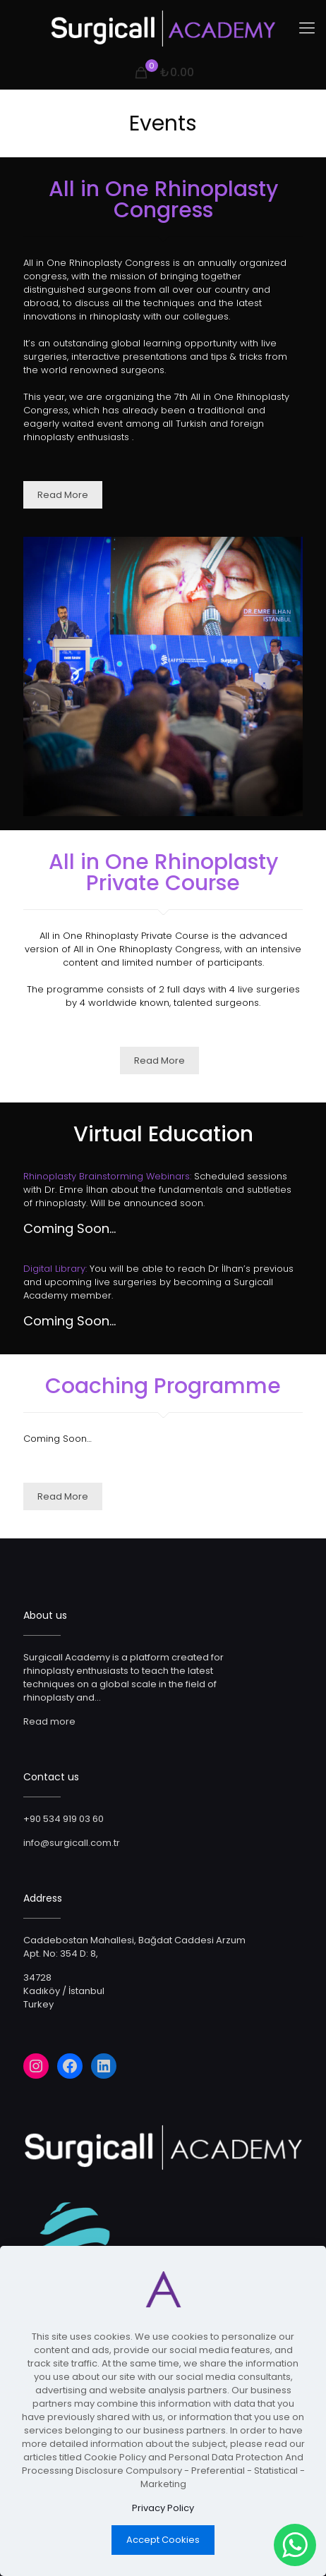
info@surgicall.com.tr (71, 1842)
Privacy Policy (163, 2508)
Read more (49, 1721)
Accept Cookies (163, 2539)
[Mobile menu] (307, 28)
